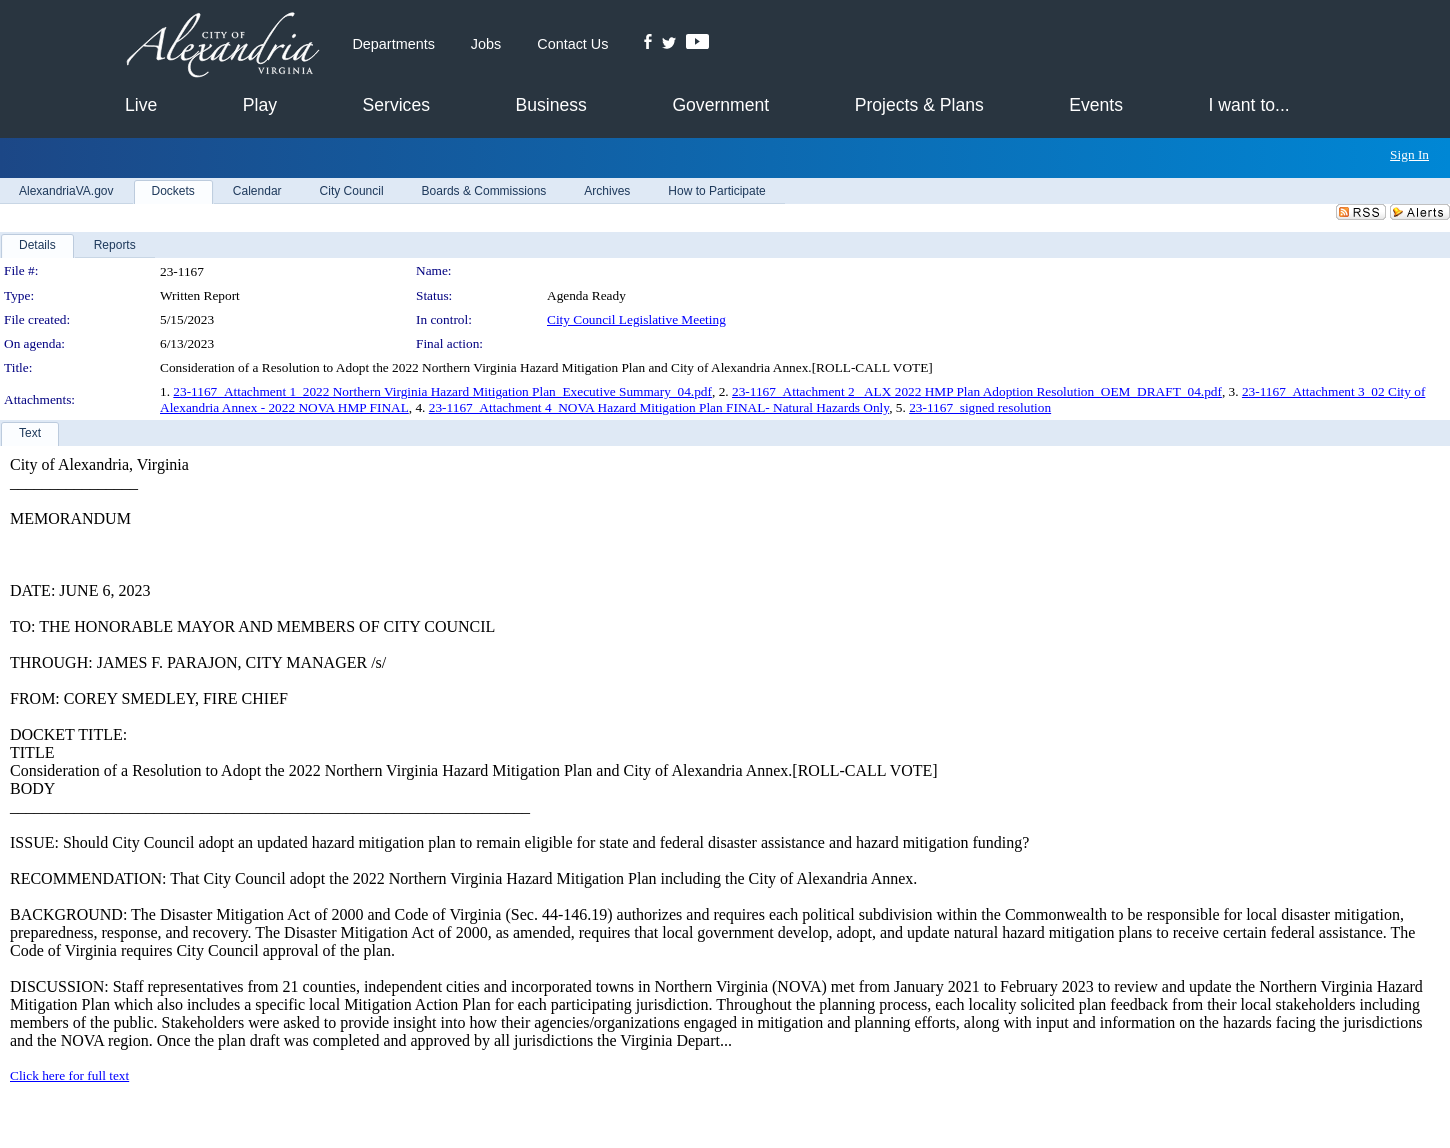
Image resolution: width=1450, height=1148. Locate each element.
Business (550, 105)
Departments (393, 44)
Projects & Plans (919, 105)
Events (1096, 105)
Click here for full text (69, 1075)
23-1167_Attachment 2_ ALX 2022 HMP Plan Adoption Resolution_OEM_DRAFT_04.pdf (977, 391)
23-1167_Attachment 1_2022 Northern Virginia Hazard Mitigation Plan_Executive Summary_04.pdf (442, 391)
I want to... (1249, 105)
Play (260, 105)
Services (396, 105)
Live (141, 105)
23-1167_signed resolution (980, 407)
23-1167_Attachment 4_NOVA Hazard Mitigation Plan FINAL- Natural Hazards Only (659, 407)
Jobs (486, 44)
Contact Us (572, 44)
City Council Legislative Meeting (636, 319)
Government (720, 105)
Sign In (1409, 154)
